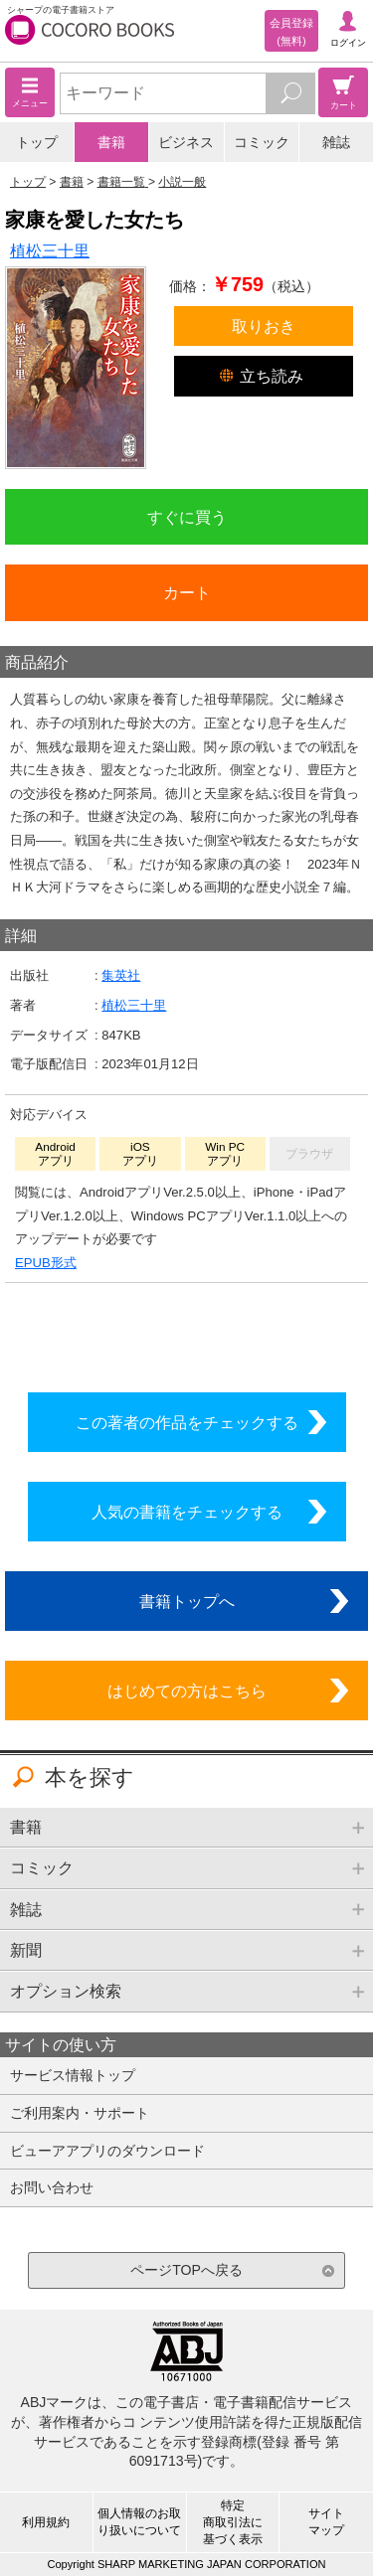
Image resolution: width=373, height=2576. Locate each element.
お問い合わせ (51, 2187)
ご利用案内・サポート (79, 2113)
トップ (37, 142)
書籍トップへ (187, 1601)
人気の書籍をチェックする (187, 1512)
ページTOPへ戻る (186, 2270)
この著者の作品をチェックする (187, 1422)
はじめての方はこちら (187, 1690)
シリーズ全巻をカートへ (187, 1333)
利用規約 (46, 2522)
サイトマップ (326, 2521)
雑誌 (336, 142)
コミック (261, 142)
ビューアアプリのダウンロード (107, 2151)
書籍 (111, 142)
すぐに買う (187, 517)
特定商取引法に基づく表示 (233, 2522)
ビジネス (186, 142)
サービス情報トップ (72, 2075)
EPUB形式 (46, 1262)
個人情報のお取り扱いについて (139, 2521)
